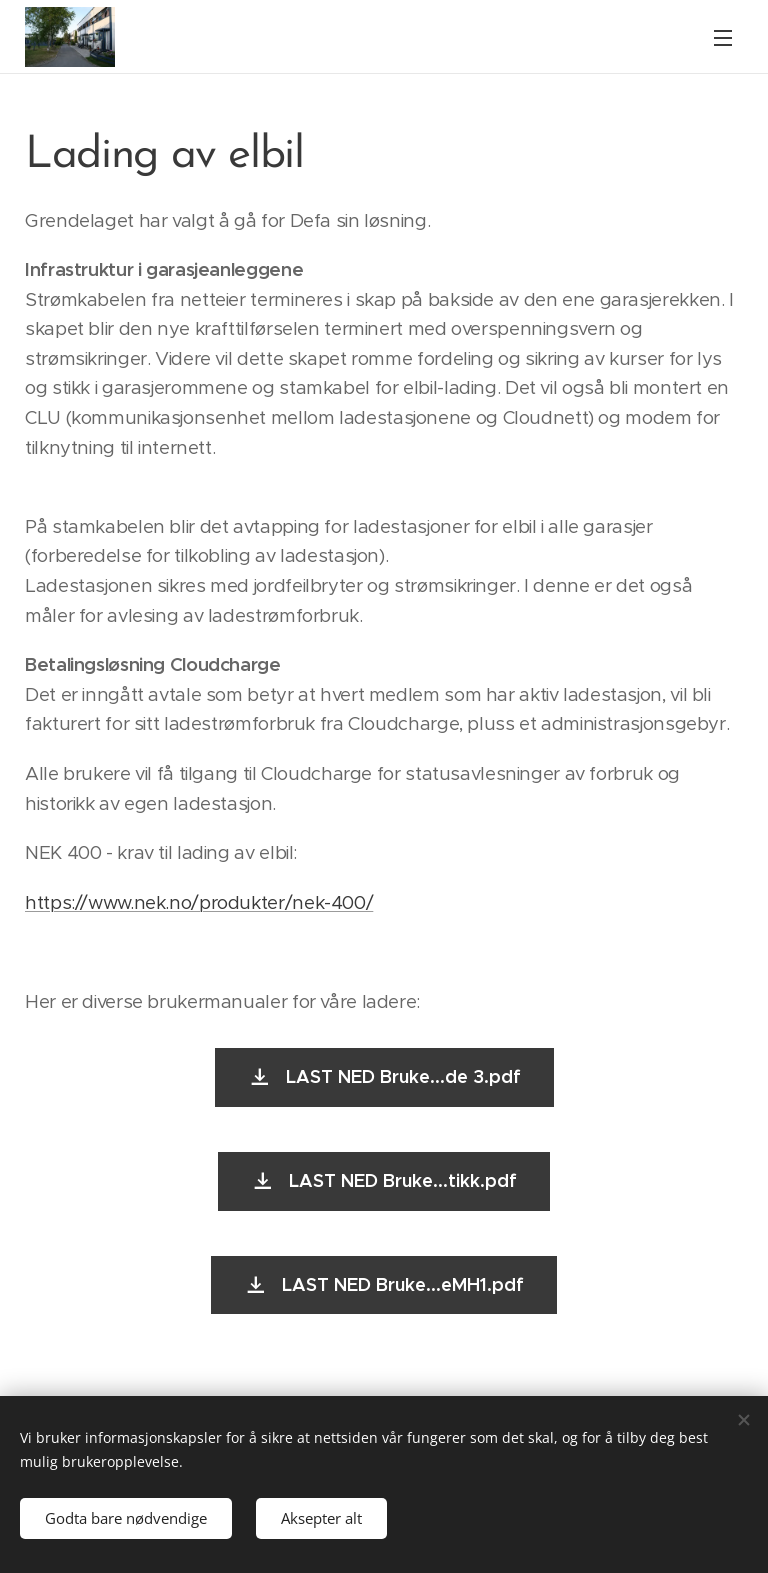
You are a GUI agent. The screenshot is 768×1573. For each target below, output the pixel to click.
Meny (723, 38)
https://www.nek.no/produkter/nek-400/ (199, 902)
